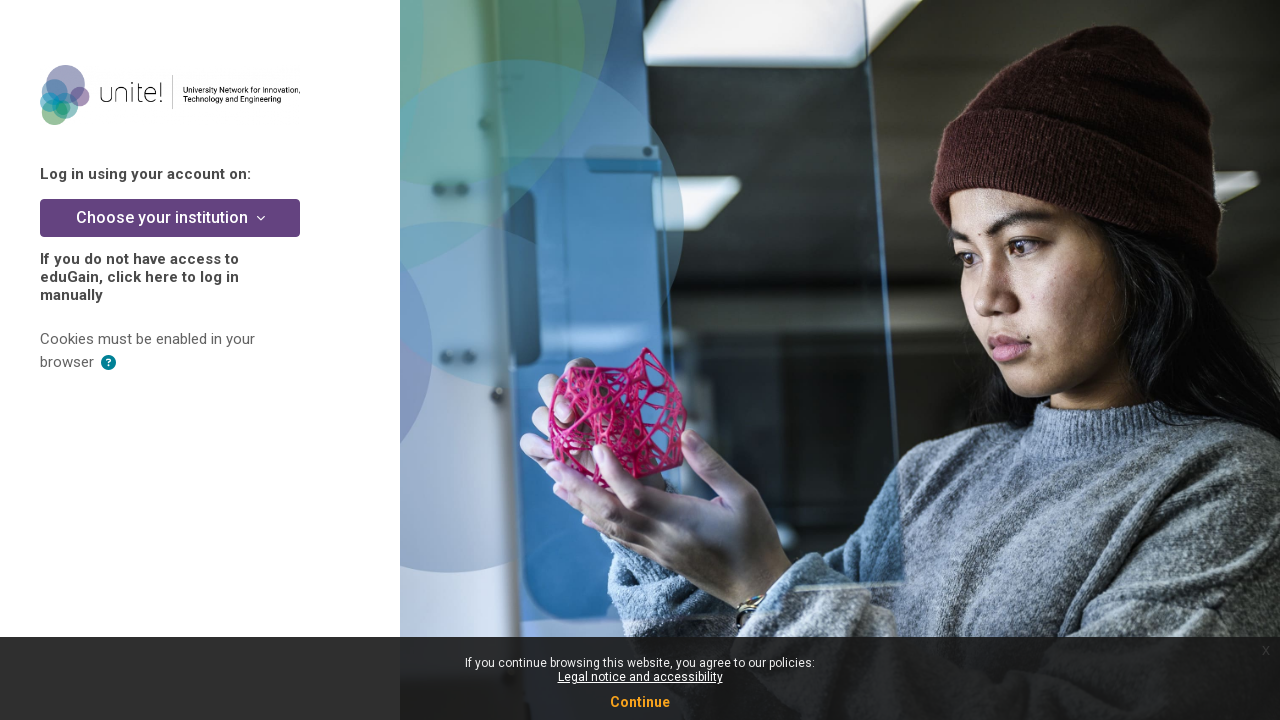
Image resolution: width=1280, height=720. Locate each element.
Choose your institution (164, 217)
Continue (640, 702)
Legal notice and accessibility (640, 677)
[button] (108, 363)
